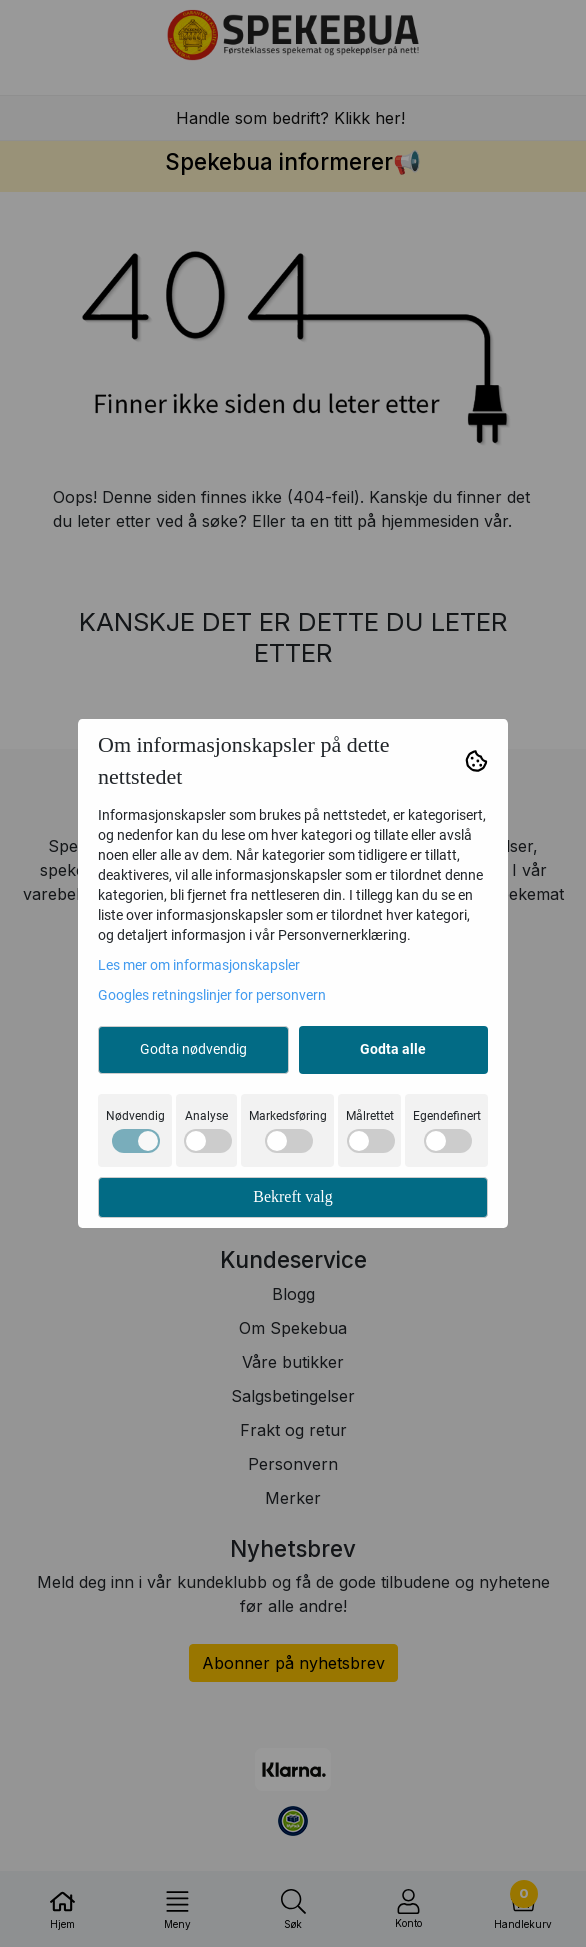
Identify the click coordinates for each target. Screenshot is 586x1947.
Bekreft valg (293, 1196)
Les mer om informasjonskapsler (199, 965)
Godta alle (393, 1049)
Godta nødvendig (193, 1049)
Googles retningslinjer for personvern (212, 995)
